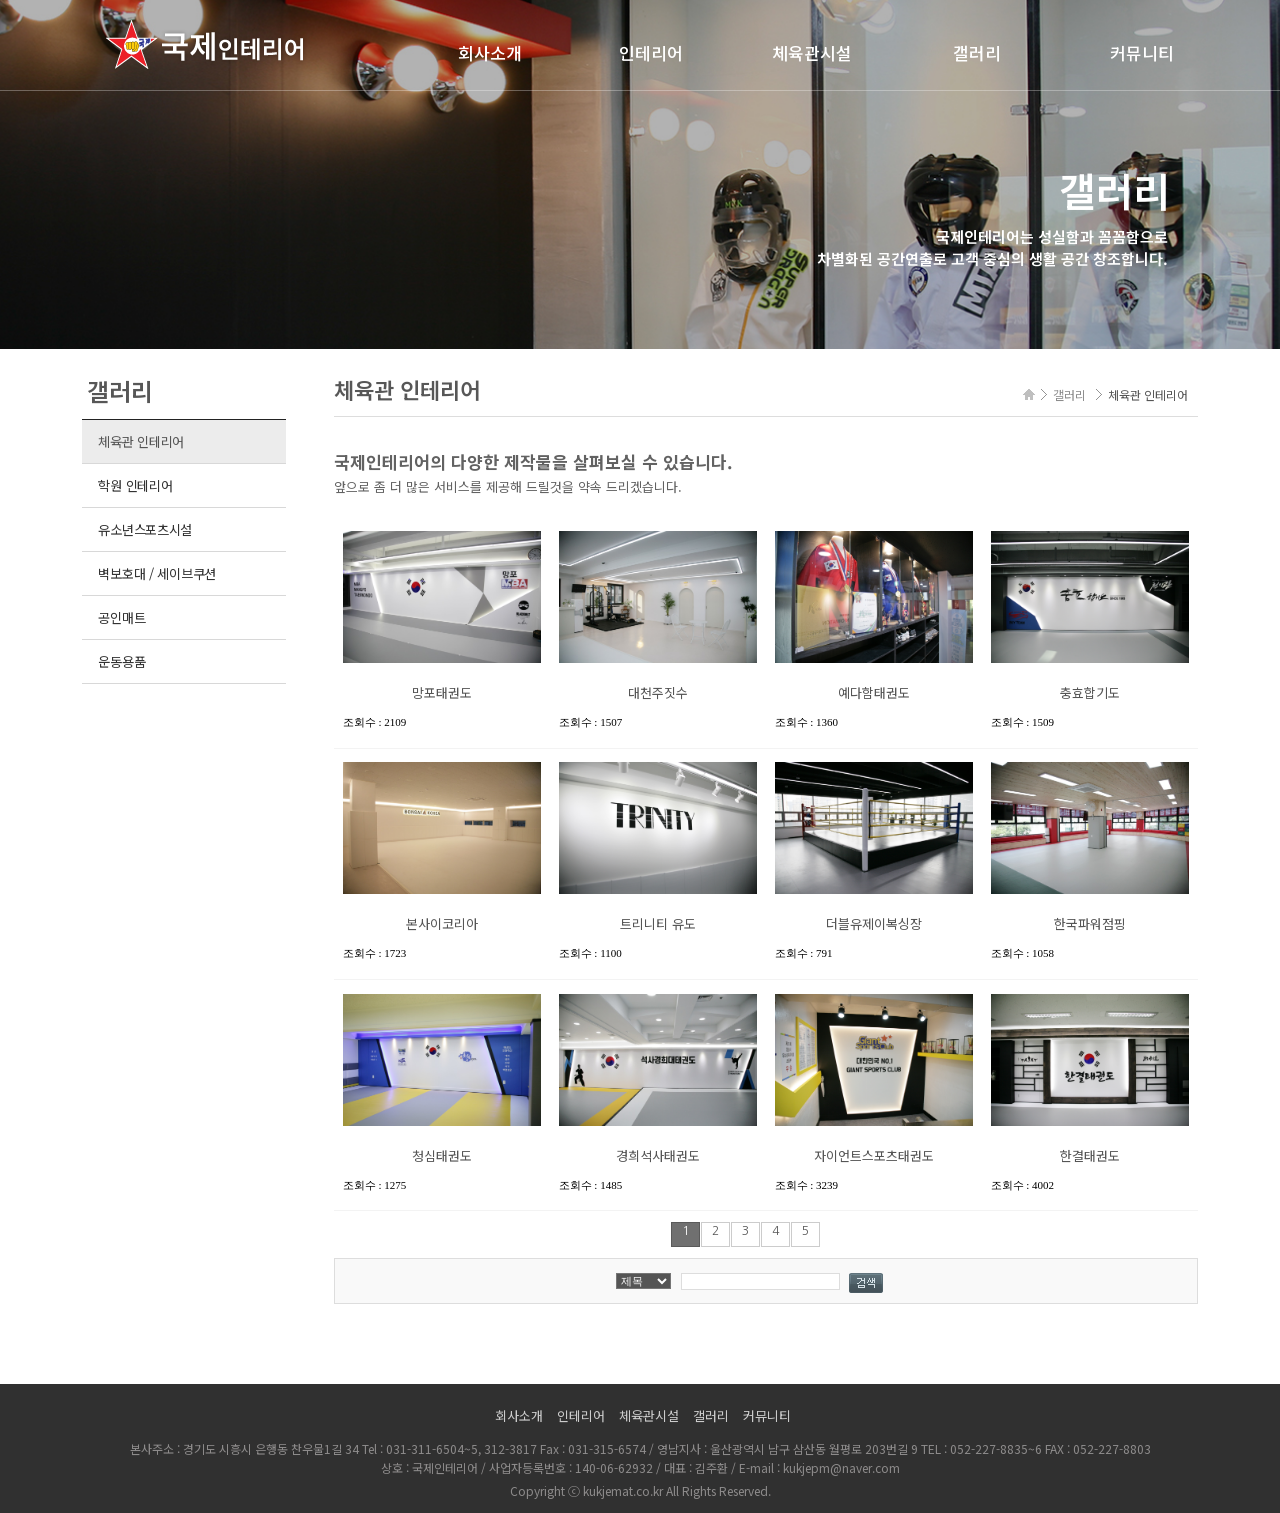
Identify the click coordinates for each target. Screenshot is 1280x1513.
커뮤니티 (1142, 52)
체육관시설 (812, 52)
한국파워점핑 (1090, 923)
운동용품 (121, 661)
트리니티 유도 (658, 923)
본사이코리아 (442, 923)
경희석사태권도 (658, 1155)
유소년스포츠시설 (145, 529)
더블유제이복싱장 (874, 923)
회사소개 (490, 52)
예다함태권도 (874, 692)
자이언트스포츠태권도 (874, 1155)
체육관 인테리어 (141, 441)
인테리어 (651, 52)
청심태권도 (442, 1155)
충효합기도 (1090, 692)
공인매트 (121, 617)
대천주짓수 (658, 692)
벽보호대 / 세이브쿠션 (157, 573)
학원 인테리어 (135, 485)
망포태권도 (442, 692)
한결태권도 (1090, 1155)
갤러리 (977, 52)
